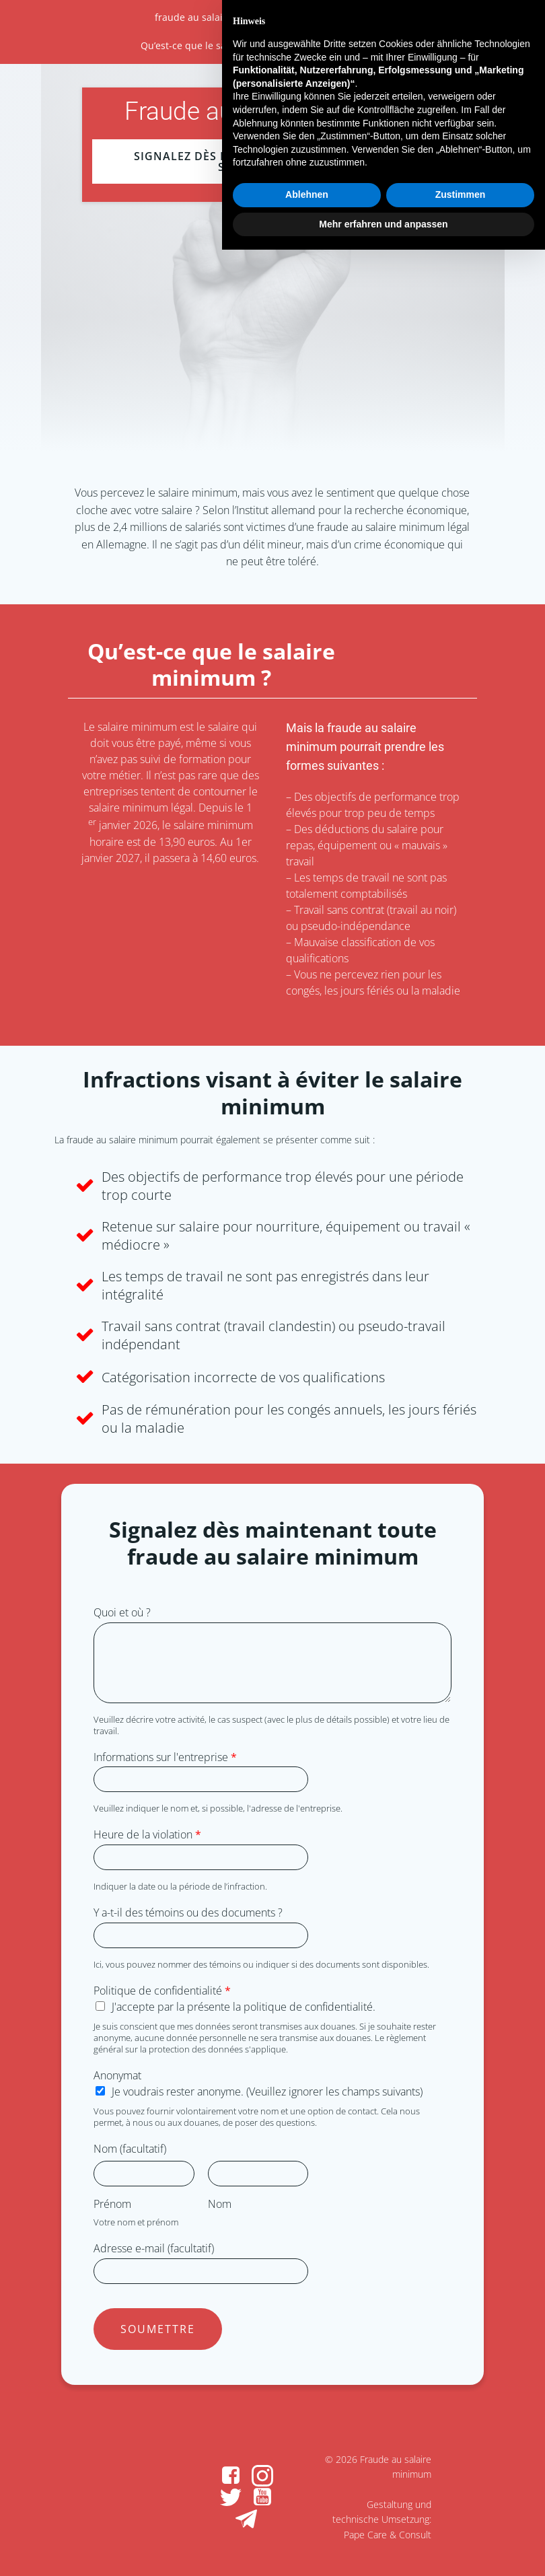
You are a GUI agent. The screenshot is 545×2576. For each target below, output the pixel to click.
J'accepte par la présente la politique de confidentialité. (243, 2006)
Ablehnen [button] (306, 2520)
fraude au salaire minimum (217, 17)
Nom (219, 2204)
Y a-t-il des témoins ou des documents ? (188, 1913)
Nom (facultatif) (130, 2149)
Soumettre (157, 2329)
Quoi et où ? (122, 1613)
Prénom (112, 2204)
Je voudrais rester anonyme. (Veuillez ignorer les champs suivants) (267, 2091)
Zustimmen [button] (460, 2520)
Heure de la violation (147, 1835)
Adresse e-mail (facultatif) (154, 2249)
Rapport (386, 45)
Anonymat (117, 2076)
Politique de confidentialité (162, 1991)
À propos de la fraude (341, 17)
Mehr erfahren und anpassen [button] (383, 2549)
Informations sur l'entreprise (165, 1757)
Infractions (330, 45)
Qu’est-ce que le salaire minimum (217, 45)
